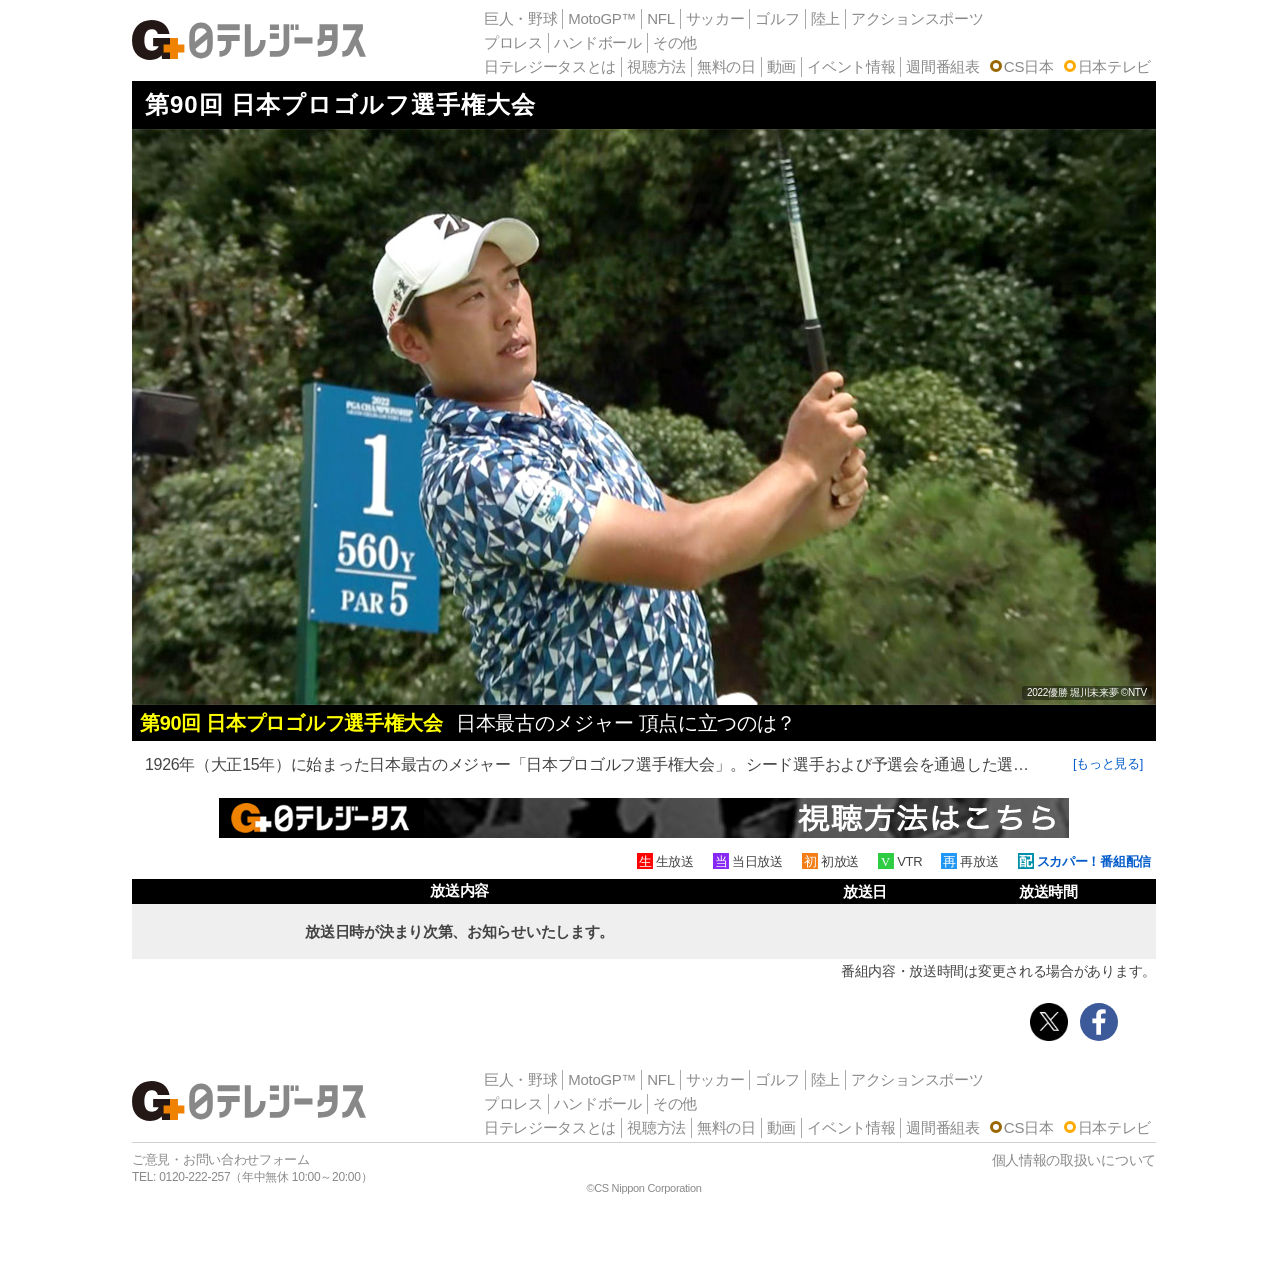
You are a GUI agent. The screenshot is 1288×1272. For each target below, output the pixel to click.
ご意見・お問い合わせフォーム (221, 1159)
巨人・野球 (521, 18)
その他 (675, 42)
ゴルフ (777, 18)
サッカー (715, 18)
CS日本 (1029, 66)
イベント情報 (851, 66)
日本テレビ (1115, 66)
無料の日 (726, 66)
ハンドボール (598, 42)
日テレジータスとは (550, 66)
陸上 (825, 18)
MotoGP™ (602, 18)
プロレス (513, 42)
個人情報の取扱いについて (1074, 1160)
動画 (781, 66)
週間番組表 (943, 66)
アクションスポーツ (917, 18)
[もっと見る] (1108, 763)
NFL (660, 18)
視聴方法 (656, 66)
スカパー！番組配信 (1094, 861)
